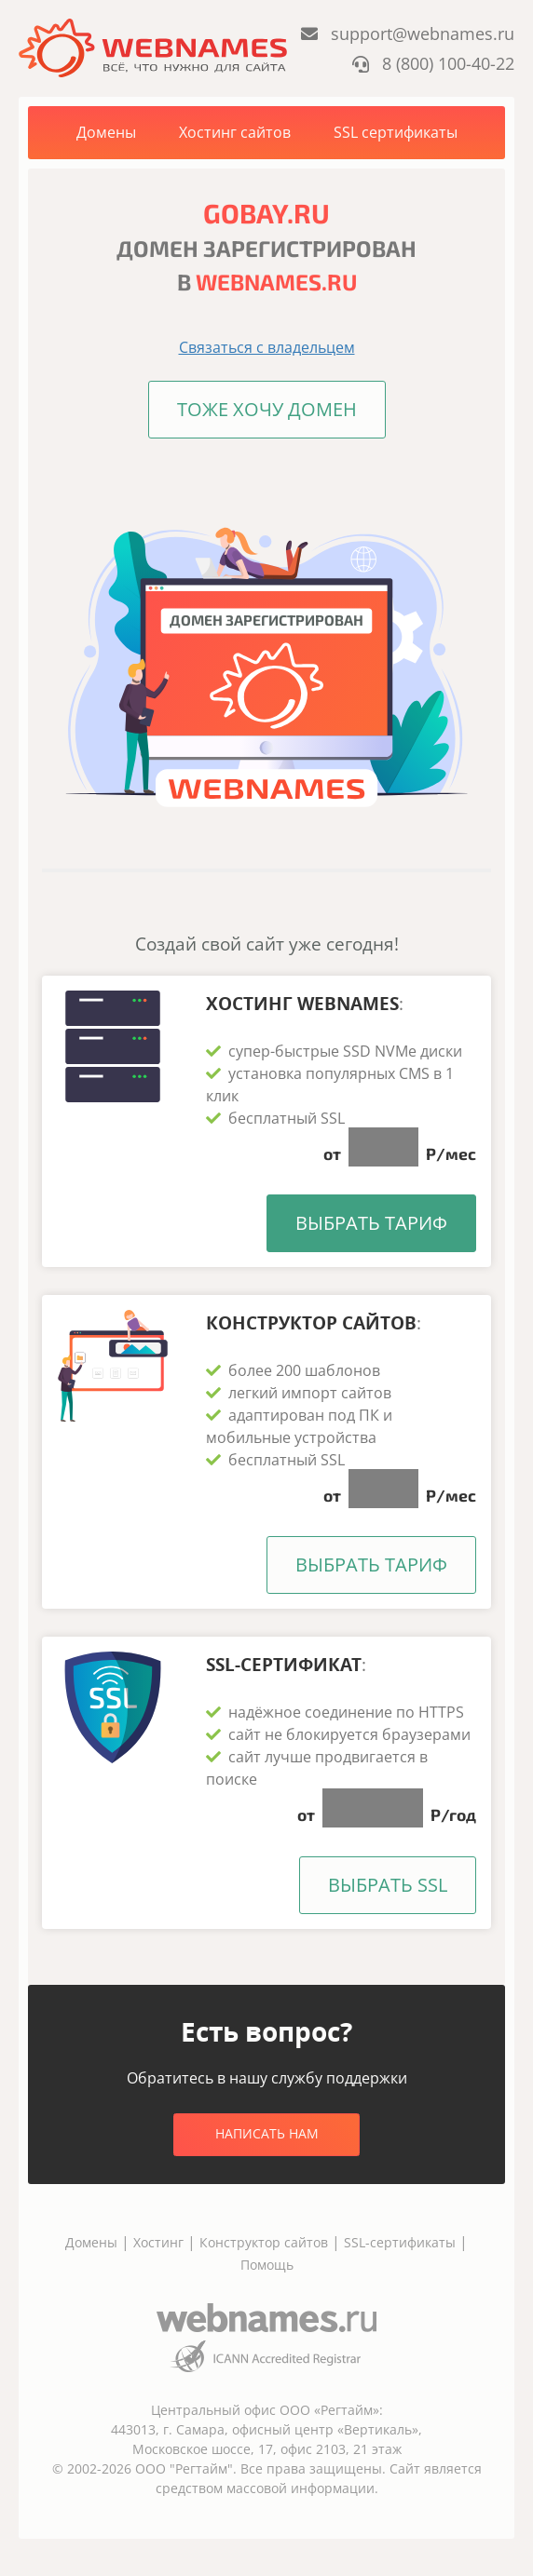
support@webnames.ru (407, 33)
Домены (106, 132)
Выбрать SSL (387, 1884)
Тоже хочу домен (267, 409)
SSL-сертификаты (401, 2242)
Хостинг (158, 2242)
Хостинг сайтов (235, 132)
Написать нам (267, 2133)
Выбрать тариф (371, 1222)
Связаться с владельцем (267, 347)
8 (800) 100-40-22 (433, 63)
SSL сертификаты (396, 132)
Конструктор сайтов (263, 2242)
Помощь (267, 2264)
